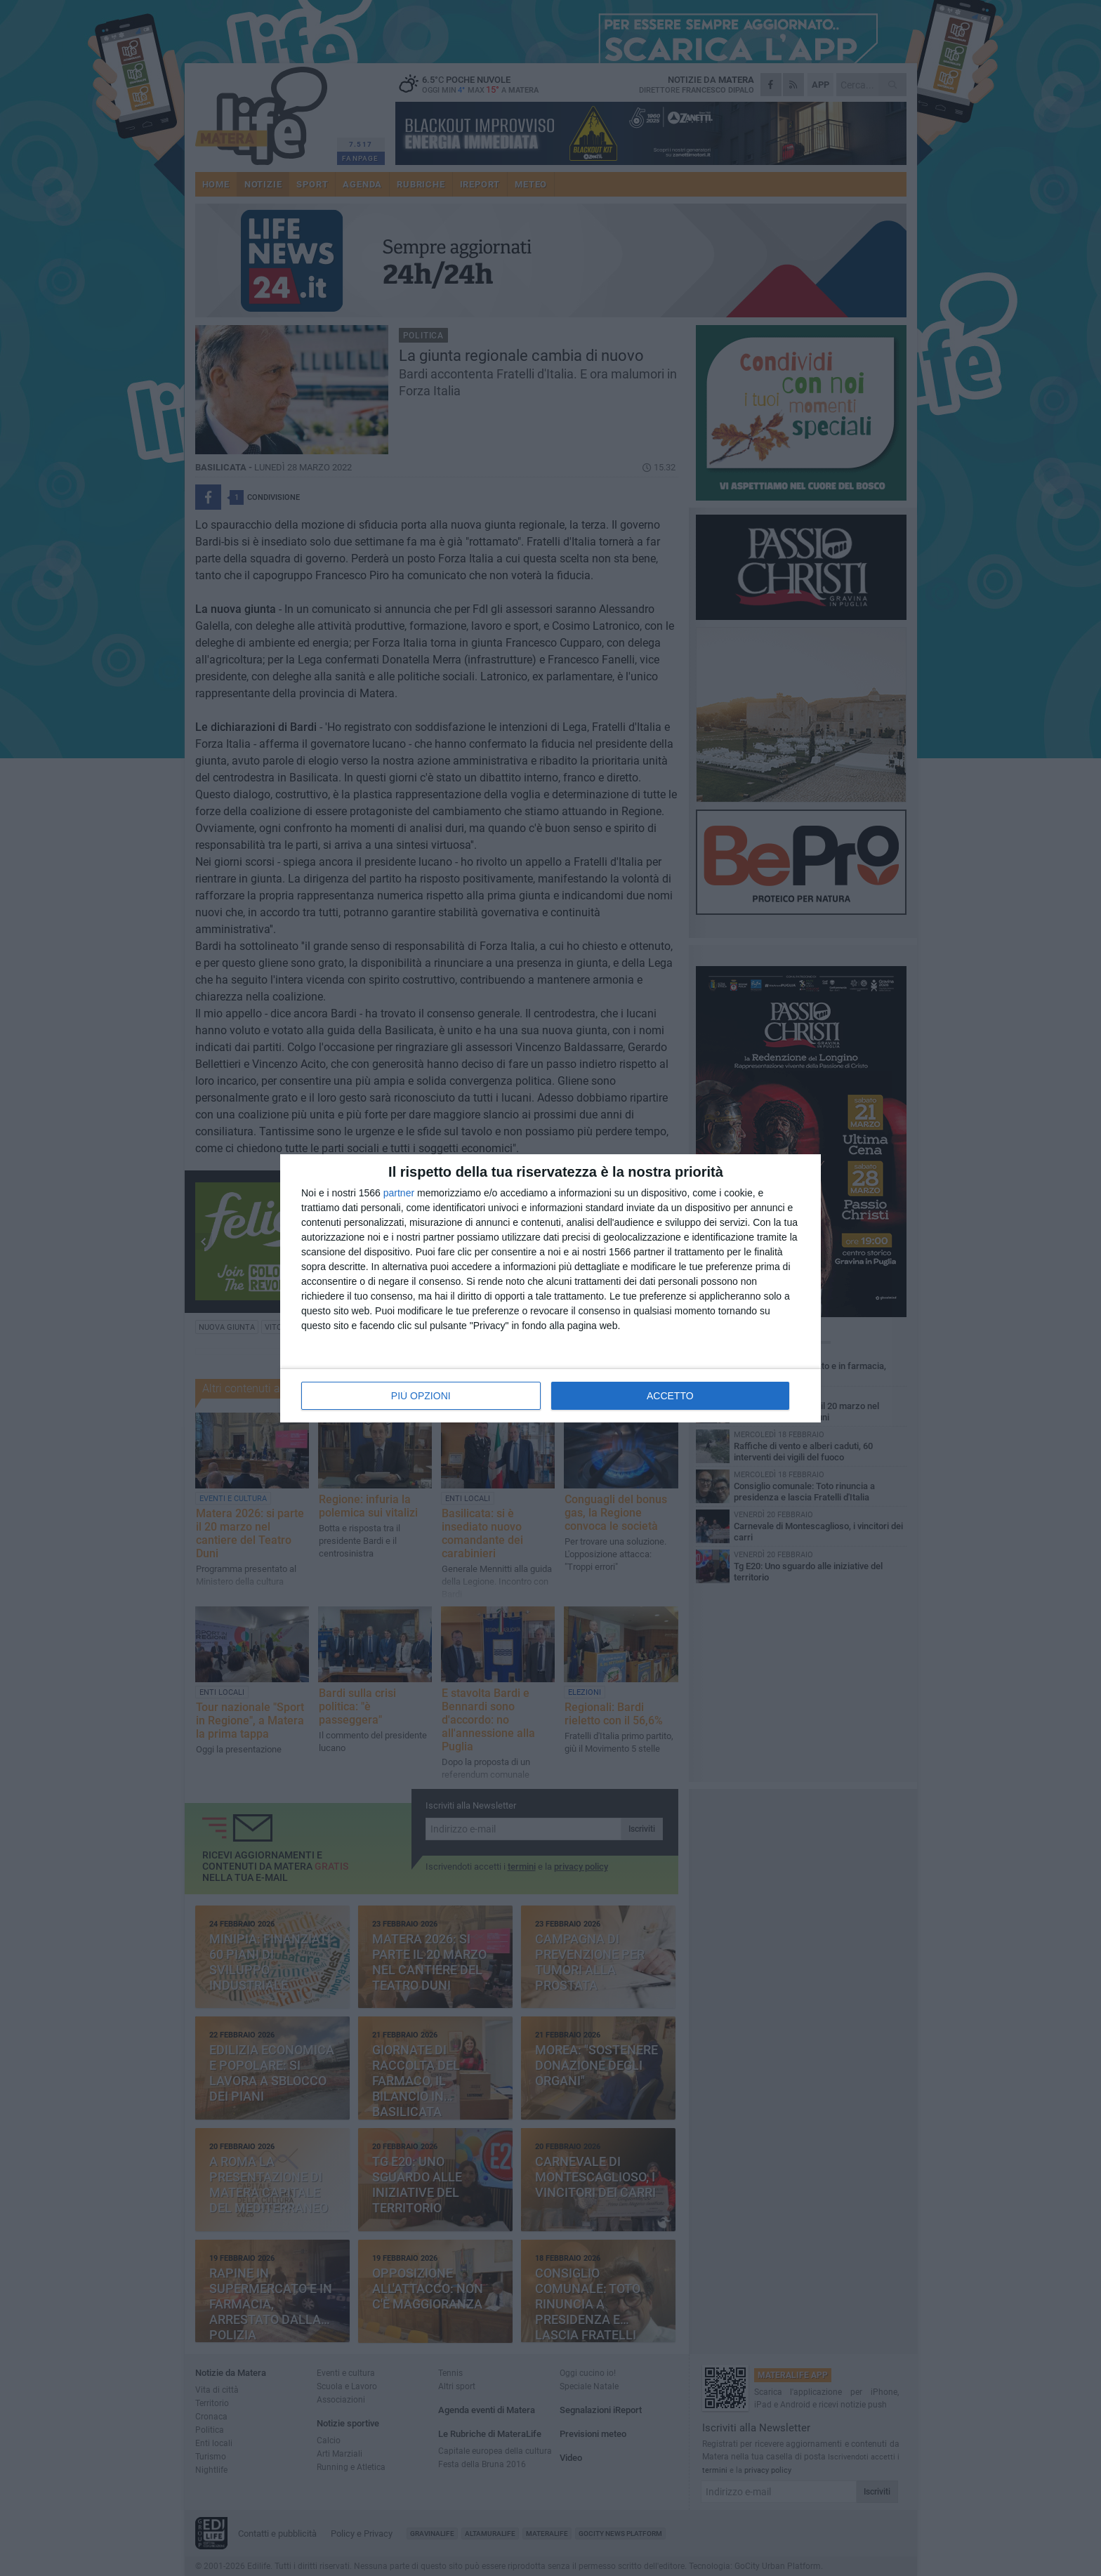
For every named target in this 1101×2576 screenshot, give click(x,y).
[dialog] (550, 1288)
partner (398, 1193)
